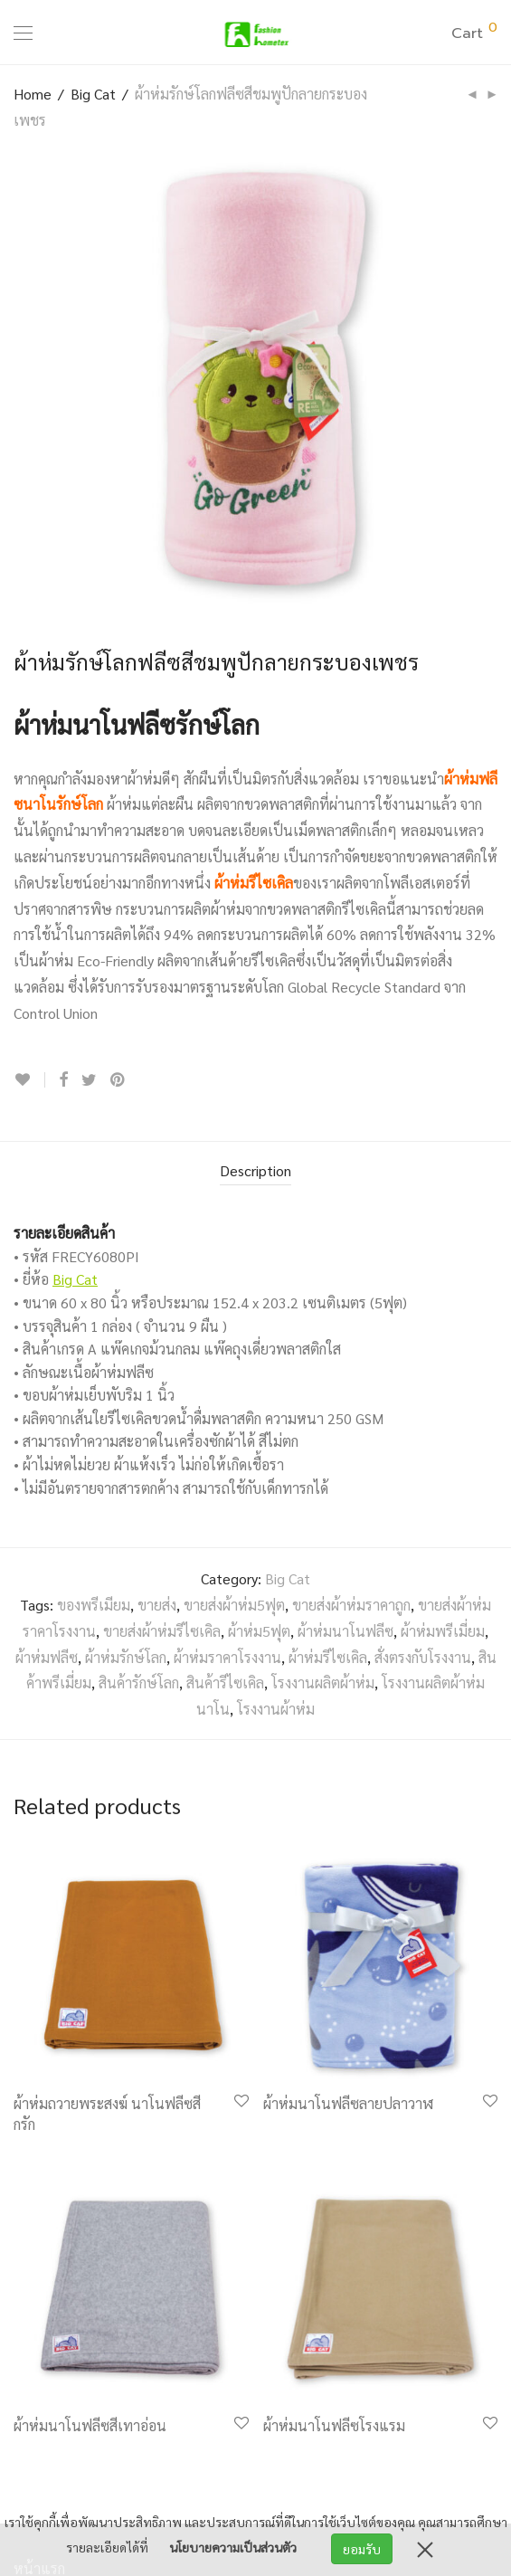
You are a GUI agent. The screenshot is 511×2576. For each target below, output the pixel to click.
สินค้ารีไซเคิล (225, 1682)
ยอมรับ (362, 2549)
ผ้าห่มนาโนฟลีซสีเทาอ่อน (90, 2425)
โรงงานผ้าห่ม (276, 1708)
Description (255, 1170)
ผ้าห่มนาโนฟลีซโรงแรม (334, 2425)
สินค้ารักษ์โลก (139, 1682)
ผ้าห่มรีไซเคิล (253, 882)
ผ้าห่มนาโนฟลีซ (345, 1630)
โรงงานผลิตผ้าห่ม (322, 1682)
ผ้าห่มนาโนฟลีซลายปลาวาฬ (348, 2103)
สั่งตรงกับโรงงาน (422, 1657)
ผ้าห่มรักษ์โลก (125, 1657)
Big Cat (93, 93)
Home (33, 93)
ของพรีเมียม (93, 1604)
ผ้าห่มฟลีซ (46, 1657)
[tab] (255, 1171)
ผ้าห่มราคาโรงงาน (227, 1657)
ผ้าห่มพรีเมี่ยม (443, 1630)
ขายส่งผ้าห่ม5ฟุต (234, 1604)
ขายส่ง (156, 1604)
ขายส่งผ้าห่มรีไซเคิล (162, 1630)
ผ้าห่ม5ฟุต (259, 1630)
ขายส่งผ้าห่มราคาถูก (351, 1604)
